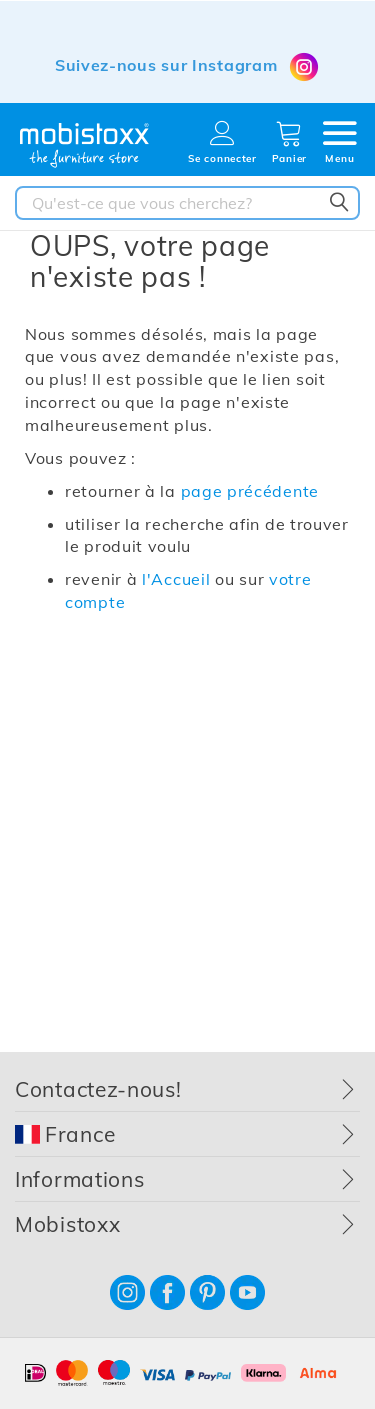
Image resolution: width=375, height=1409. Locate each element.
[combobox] (187, 203)
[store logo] (85, 145)
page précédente (250, 491)
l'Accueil (176, 579)
